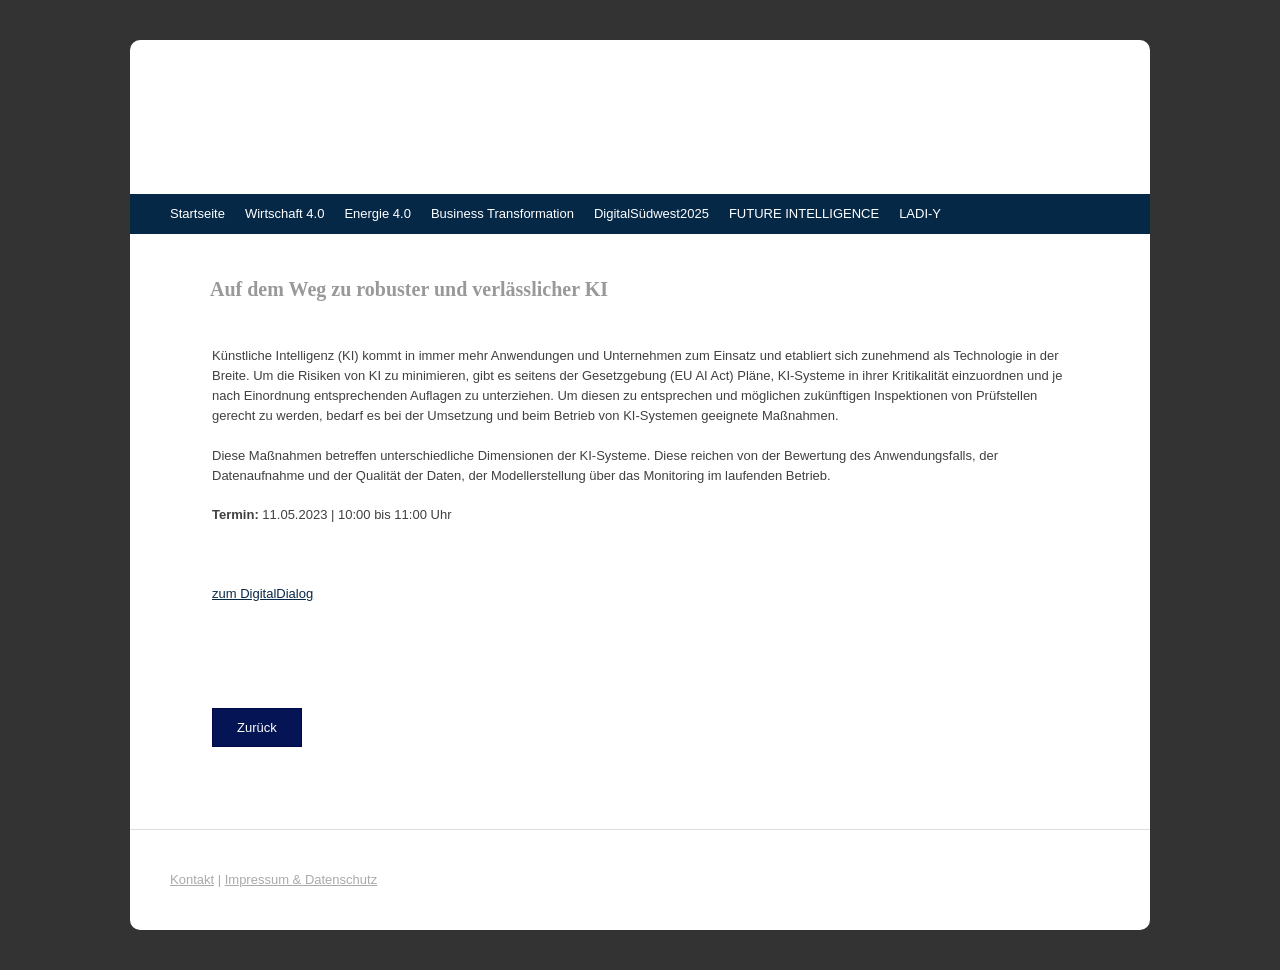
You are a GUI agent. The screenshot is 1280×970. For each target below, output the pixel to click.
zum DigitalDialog (262, 593)
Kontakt (192, 879)
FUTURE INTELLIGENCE (804, 213)
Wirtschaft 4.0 (284, 213)
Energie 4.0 (377, 213)
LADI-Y (920, 213)
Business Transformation (502, 213)
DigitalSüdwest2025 (651, 213)
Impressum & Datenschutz (301, 879)
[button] (257, 727)
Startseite (197, 213)
